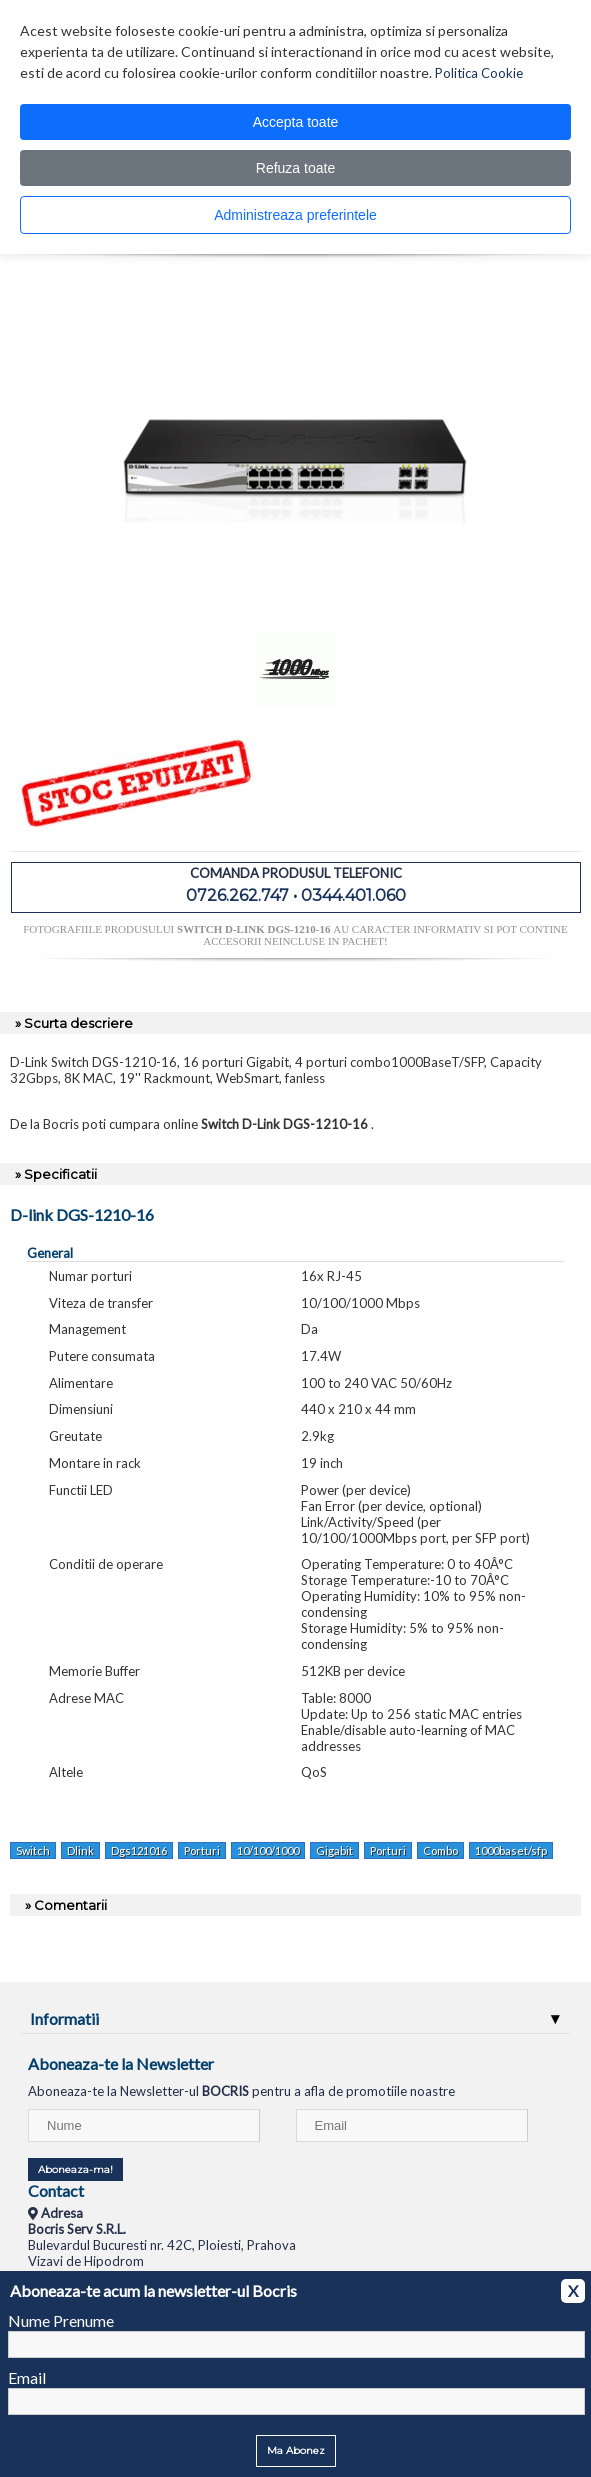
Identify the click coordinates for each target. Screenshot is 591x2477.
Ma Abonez (296, 2450)
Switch (33, 1850)
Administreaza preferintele (295, 215)
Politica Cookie (479, 73)
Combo (440, 1850)
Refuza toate (295, 168)
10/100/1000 (268, 1850)
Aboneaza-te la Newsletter (121, 2063)
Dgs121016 (139, 1850)
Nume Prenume (61, 2320)
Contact (56, 2190)
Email (27, 2377)
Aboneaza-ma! (75, 2169)
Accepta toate (296, 122)
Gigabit (334, 1850)
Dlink (80, 1850)
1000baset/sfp (511, 1850)
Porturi (202, 1850)
